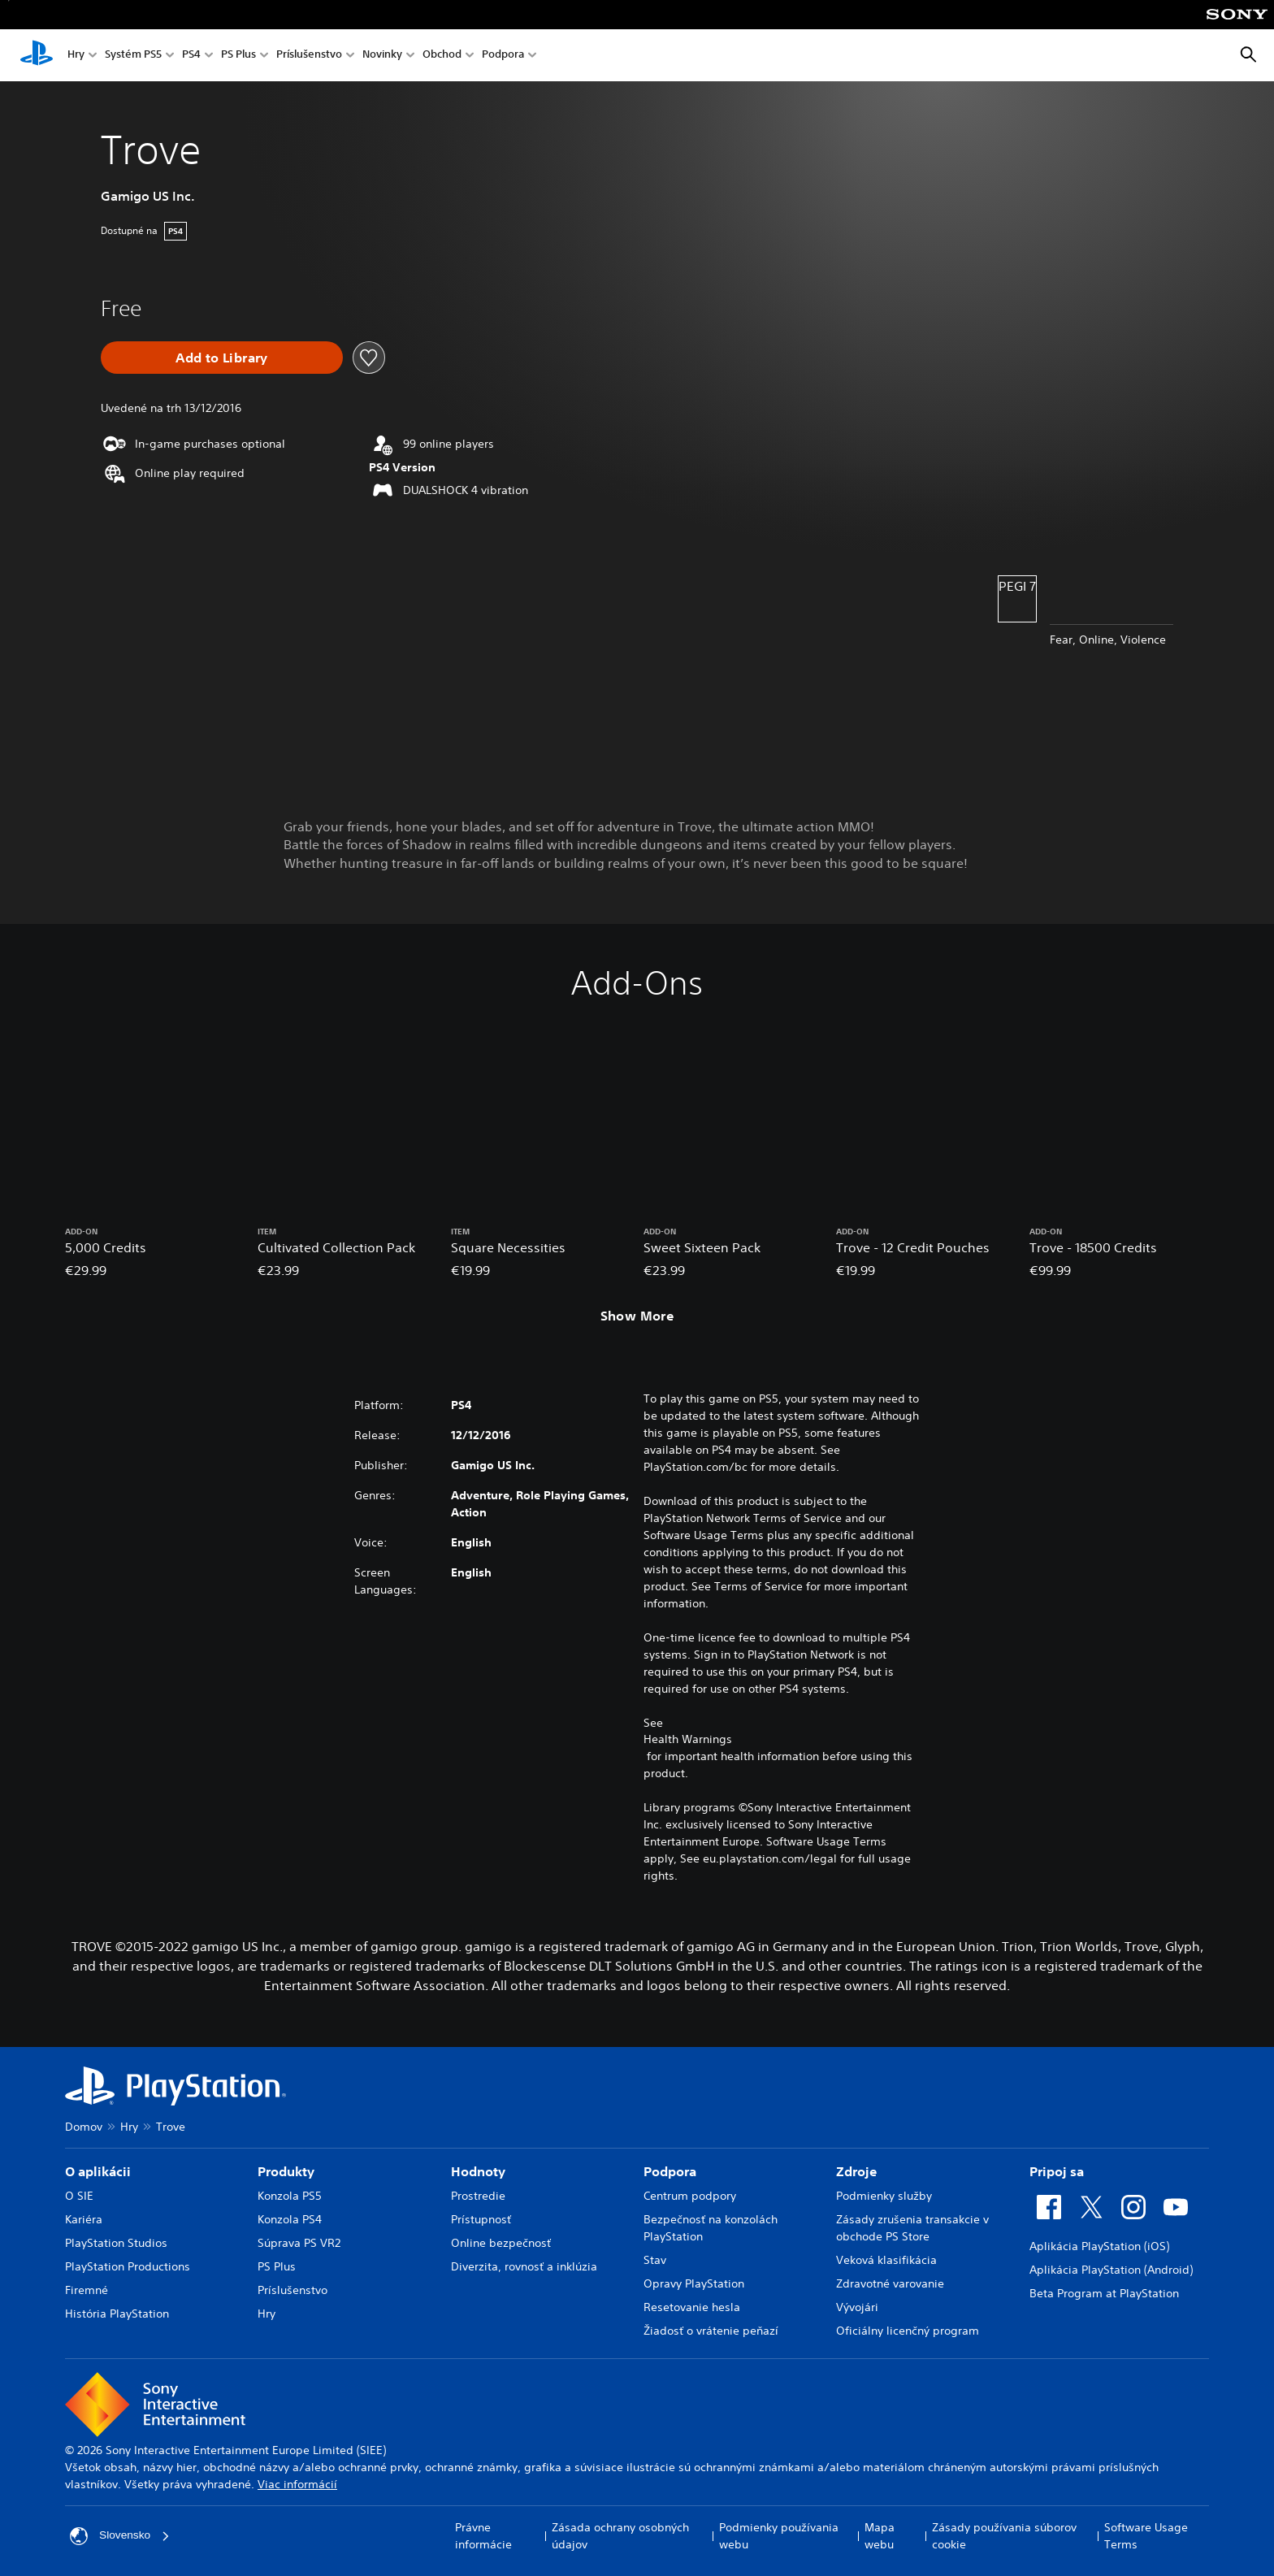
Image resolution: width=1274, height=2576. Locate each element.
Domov (83, 2126)
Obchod (442, 56)
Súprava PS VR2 (299, 2243)
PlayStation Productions (127, 2266)
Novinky (382, 56)
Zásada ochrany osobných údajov (620, 2536)
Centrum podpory (690, 2195)
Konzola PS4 (290, 2219)
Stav (655, 2260)
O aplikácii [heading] (98, 2171)
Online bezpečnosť (501, 2243)
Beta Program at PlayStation (1104, 2293)
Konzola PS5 (290, 2195)
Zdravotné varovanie (890, 2283)
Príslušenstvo (309, 56)
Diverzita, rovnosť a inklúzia (524, 2266)
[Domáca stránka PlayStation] (36, 55)
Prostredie (478, 2195)
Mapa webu (879, 2536)
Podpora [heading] (670, 2171)
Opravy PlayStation (694, 2283)
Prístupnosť (481, 2219)
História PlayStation (117, 2313)
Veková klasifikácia (886, 2260)
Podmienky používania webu (778, 2536)
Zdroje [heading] (856, 2171)
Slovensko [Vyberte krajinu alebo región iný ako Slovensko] (120, 2536)
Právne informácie (483, 2536)
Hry (75, 56)
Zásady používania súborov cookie (1004, 2536)
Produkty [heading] (286, 2171)
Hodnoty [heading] (478, 2171)
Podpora (503, 56)
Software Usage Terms (1146, 2536)
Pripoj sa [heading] (1056, 2171)
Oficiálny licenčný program (907, 2330)
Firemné (86, 2290)
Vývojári (857, 2307)
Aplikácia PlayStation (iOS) (1099, 2246)
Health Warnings (688, 1739)
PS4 (191, 56)
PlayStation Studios (116, 2243)
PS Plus (238, 56)
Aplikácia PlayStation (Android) (1111, 2269)
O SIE (79, 2195)
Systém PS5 (133, 56)
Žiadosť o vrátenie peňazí (711, 2330)
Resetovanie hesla (692, 2307)
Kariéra (83, 2219)
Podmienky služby (884, 2195)
